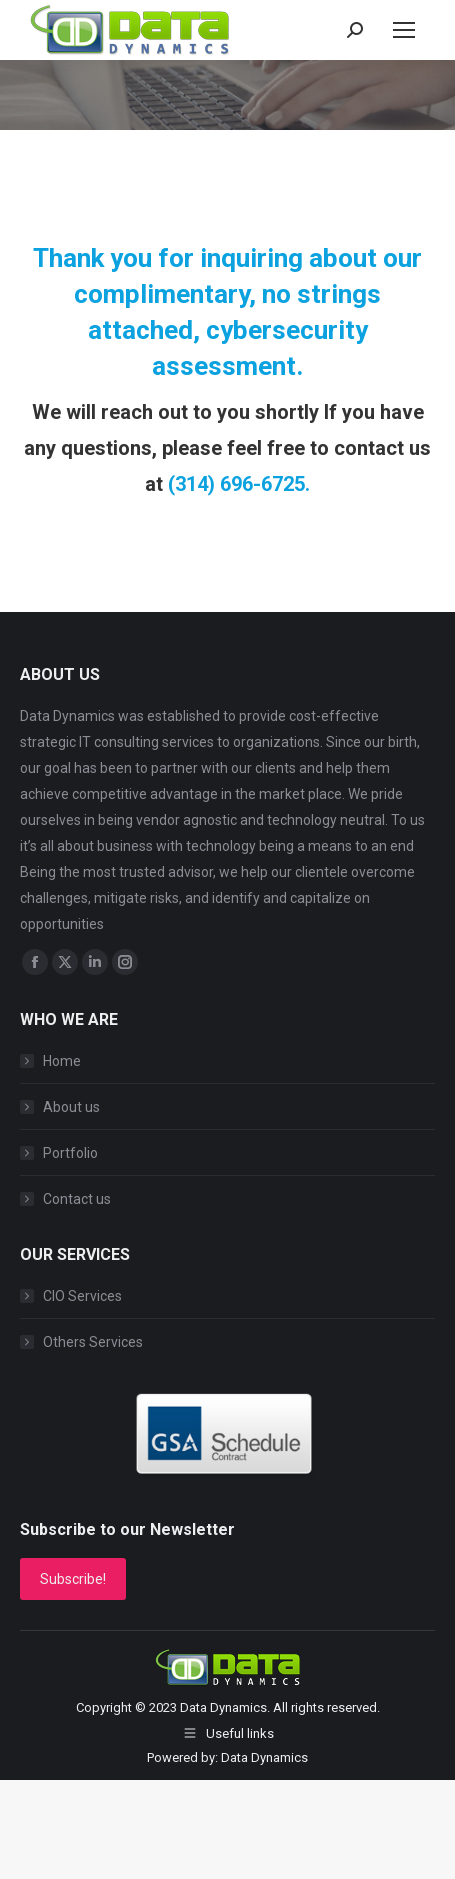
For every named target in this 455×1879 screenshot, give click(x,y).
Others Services (93, 1342)
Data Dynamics (223, 1707)
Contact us (77, 1199)
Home (62, 1061)
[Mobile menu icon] (404, 30)
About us (71, 1107)
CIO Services (82, 1296)
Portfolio (70, 1153)
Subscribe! (73, 1579)
